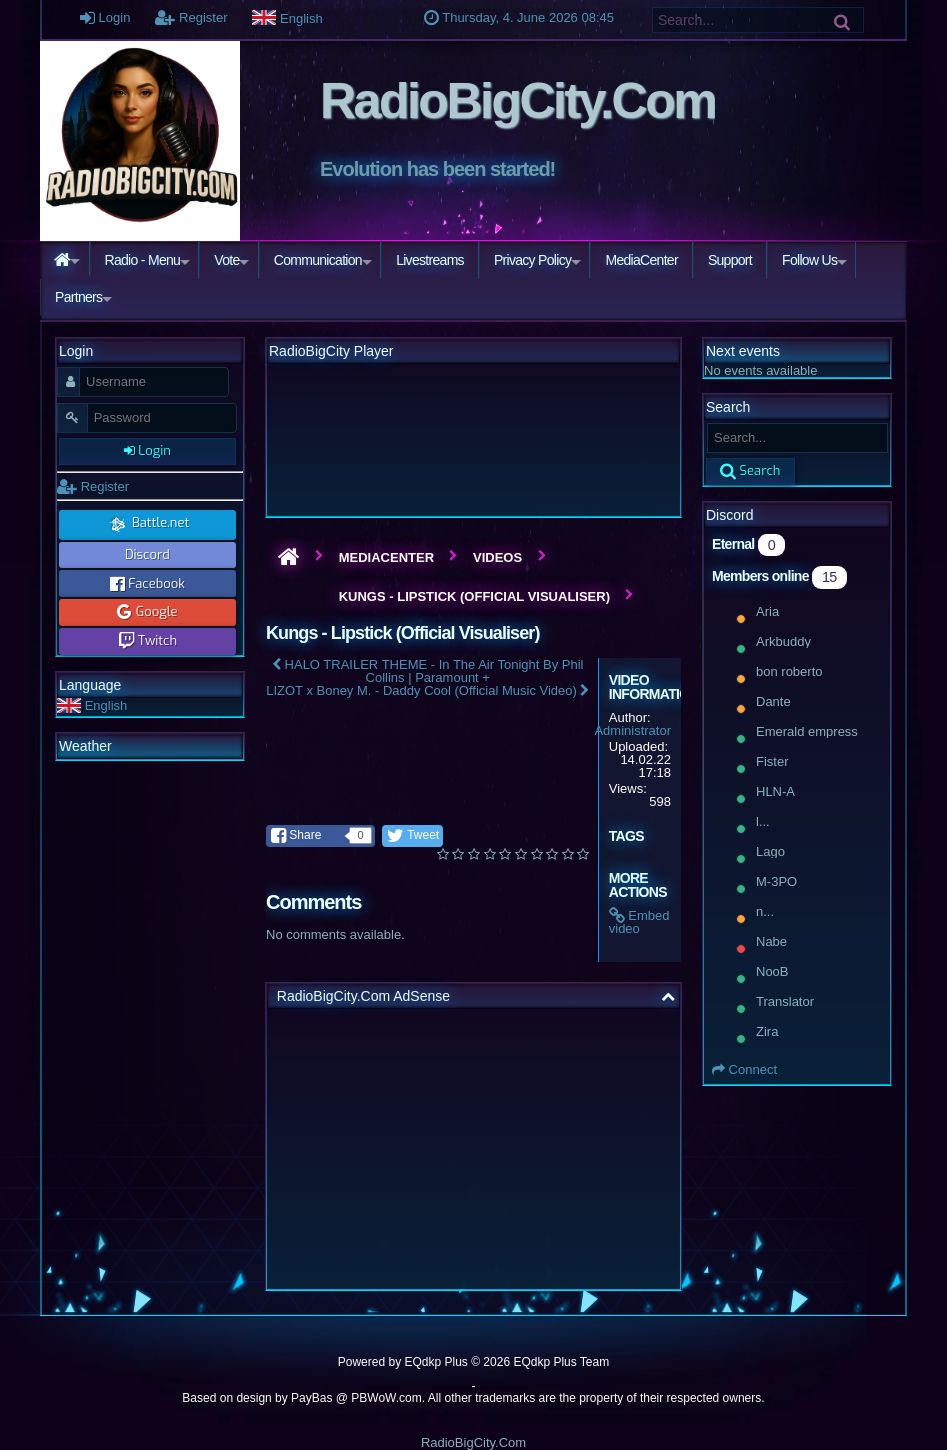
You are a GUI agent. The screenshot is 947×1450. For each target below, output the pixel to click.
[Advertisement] (473, 1149)
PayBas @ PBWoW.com (356, 1398)
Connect (744, 1069)
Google (147, 611)
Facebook (147, 583)
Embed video (639, 922)
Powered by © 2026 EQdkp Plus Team (473, 1362)
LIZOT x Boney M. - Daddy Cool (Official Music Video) (427, 690)
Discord (147, 554)
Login (105, 17)
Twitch (148, 640)
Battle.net (147, 524)
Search (750, 470)
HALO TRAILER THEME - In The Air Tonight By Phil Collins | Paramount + (428, 671)
